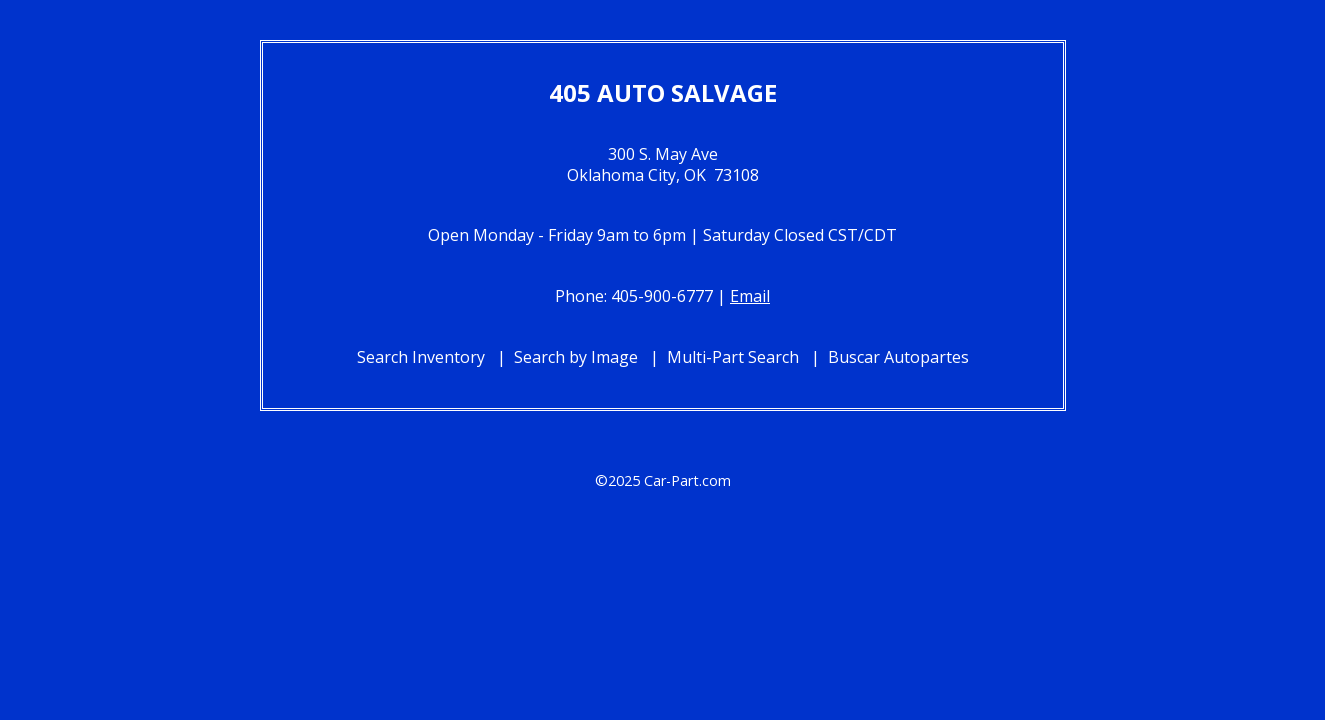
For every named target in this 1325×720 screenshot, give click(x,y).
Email (750, 296)
